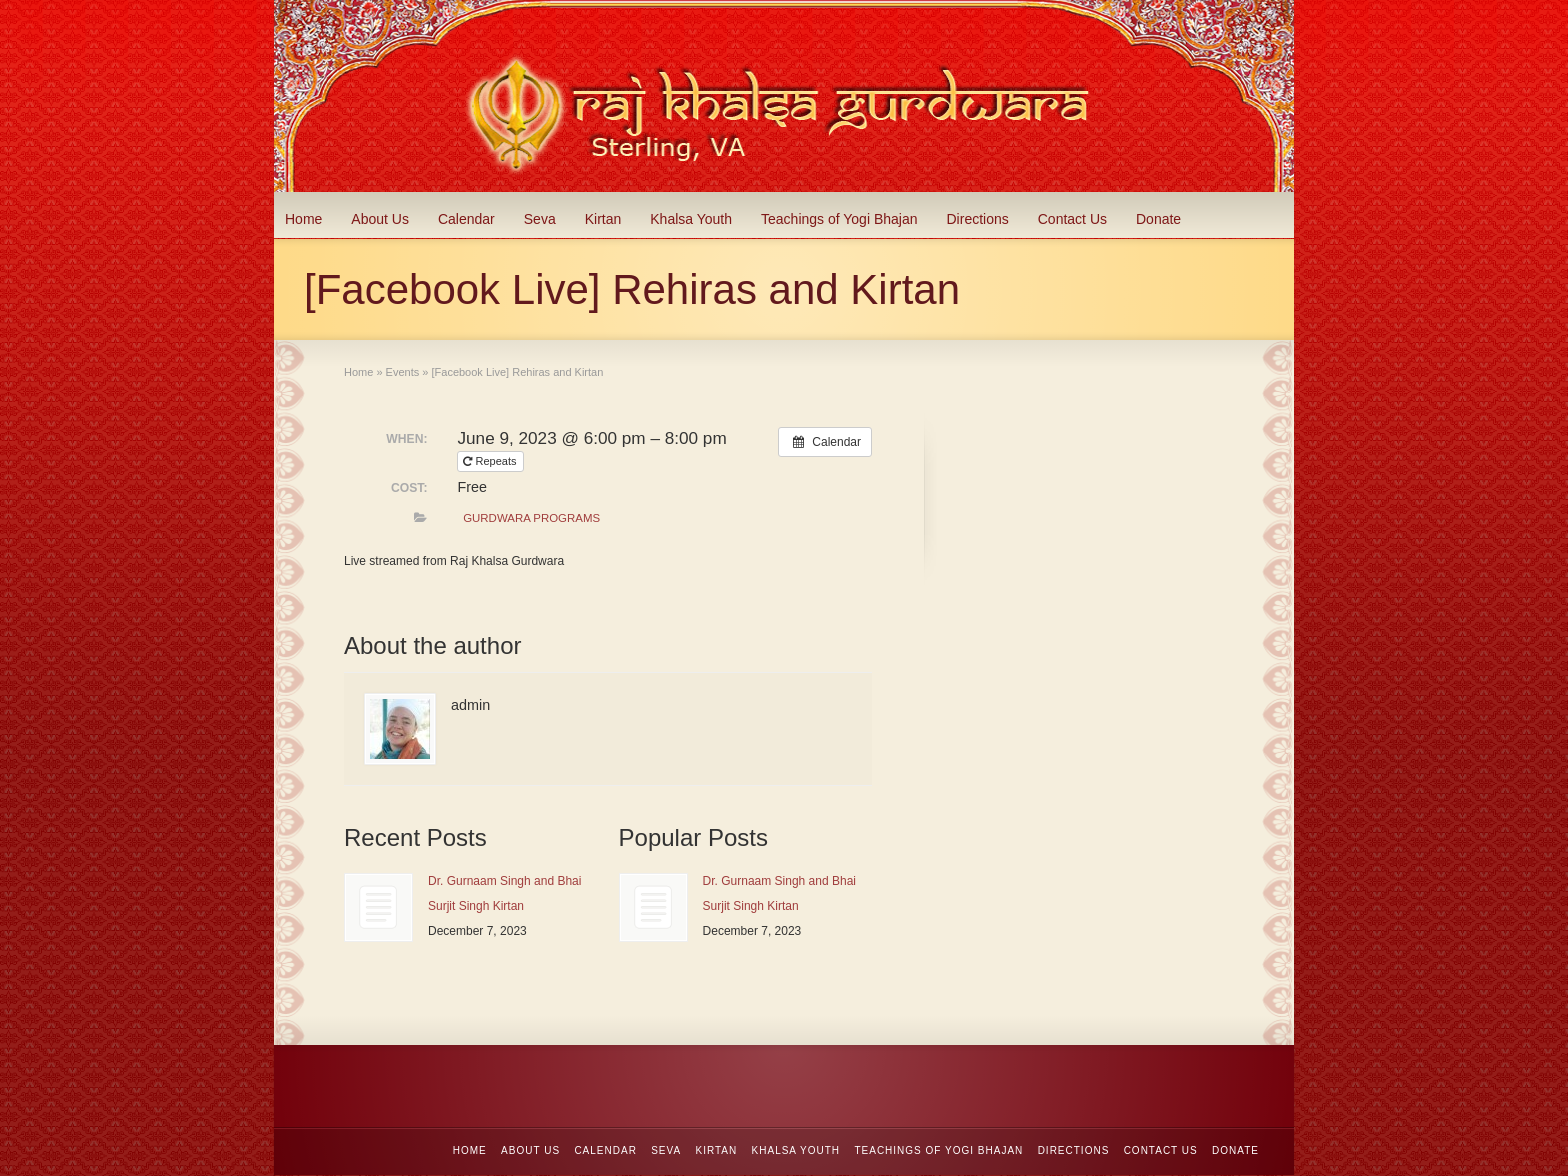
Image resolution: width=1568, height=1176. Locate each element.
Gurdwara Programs (531, 518)
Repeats (491, 461)
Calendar (466, 219)
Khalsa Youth (691, 219)
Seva (540, 219)
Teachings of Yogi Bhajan (839, 219)
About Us (380, 219)
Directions (978, 219)
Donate (1158, 219)
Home (303, 219)
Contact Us (1072, 219)
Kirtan (603, 219)
